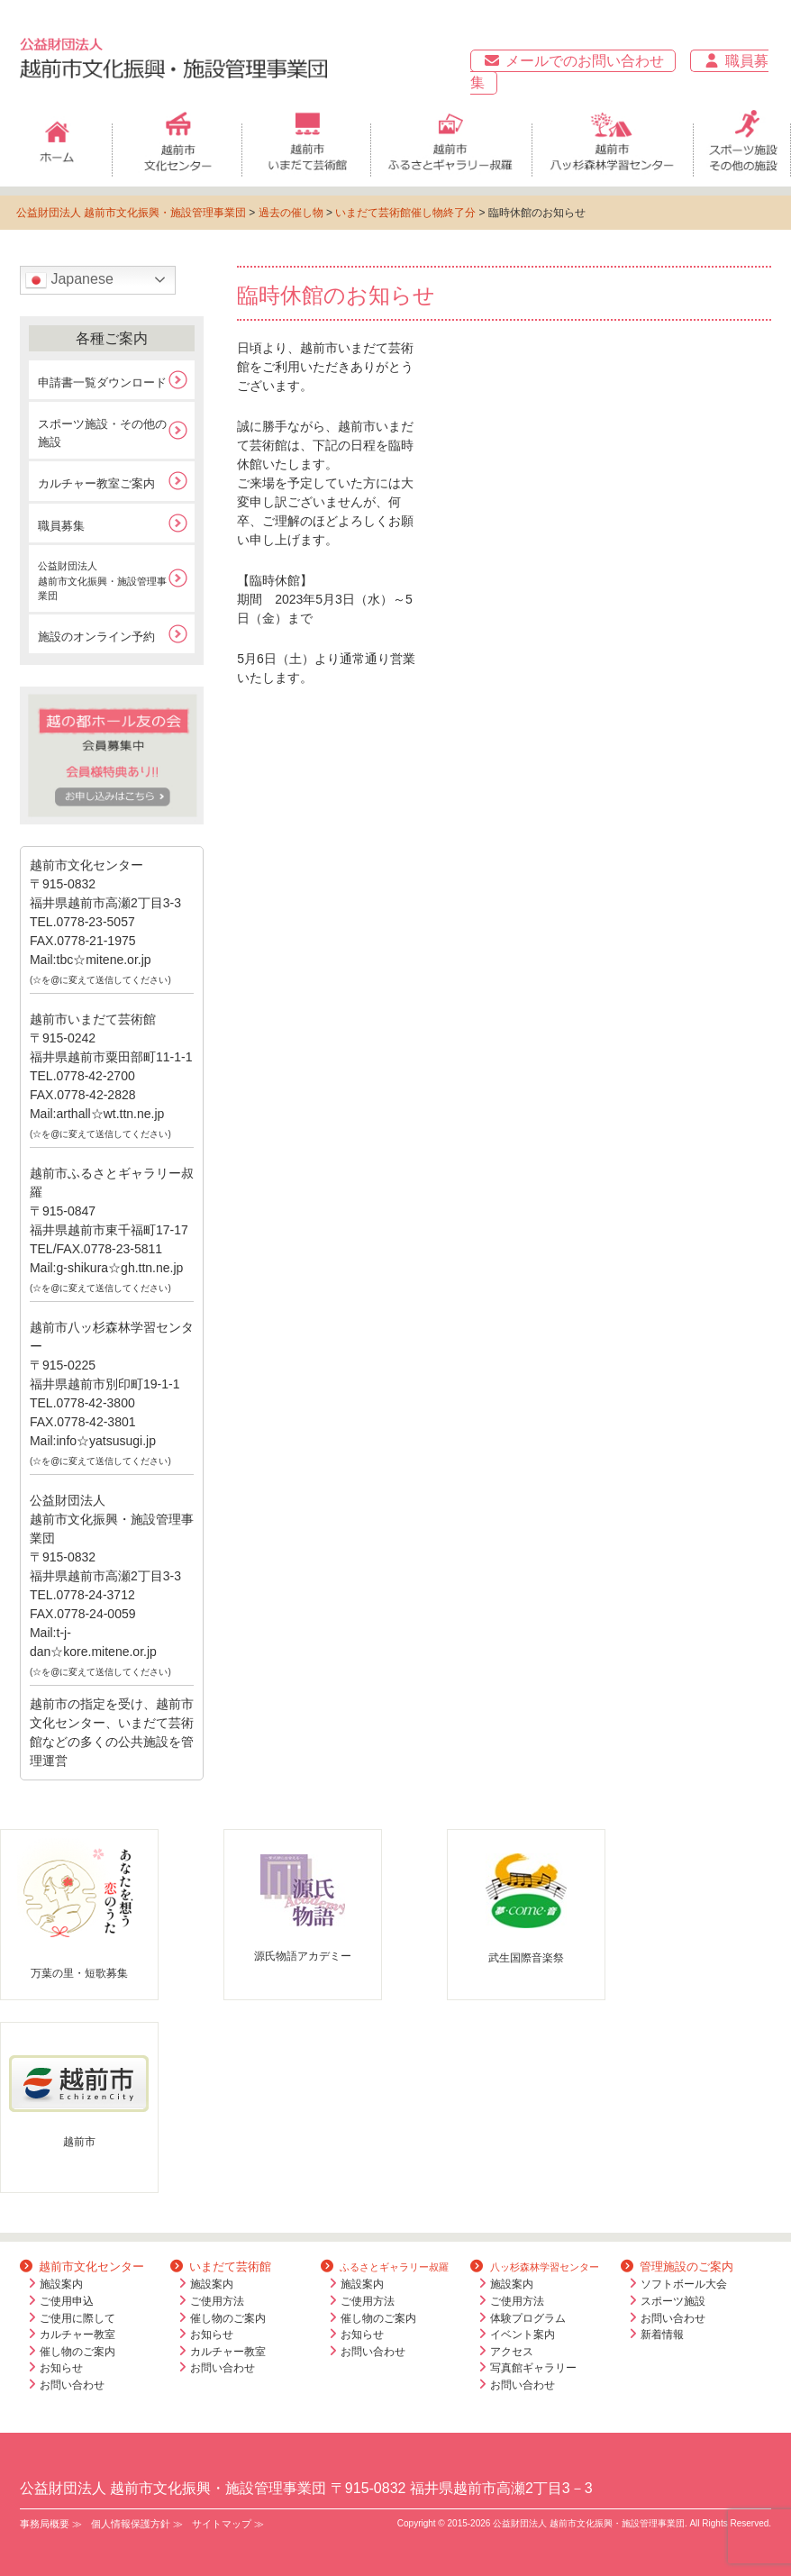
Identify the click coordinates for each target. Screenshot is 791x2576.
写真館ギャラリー (533, 2368)
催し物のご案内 (77, 2351)
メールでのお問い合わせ (573, 60)
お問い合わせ (72, 2385)
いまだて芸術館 (220, 2266)
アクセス (511, 2351)
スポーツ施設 (673, 2301)
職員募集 (61, 525)
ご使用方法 (217, 2301)
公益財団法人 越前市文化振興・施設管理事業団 (131, 212)
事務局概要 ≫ (51, 2523)
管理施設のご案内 (677, 2266)
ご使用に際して (77, 2318)
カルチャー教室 (77, 2334)
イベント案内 (522, 2334)
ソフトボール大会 (684, 2284)
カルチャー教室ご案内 (96, 483)
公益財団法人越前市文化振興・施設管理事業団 (102, 580)
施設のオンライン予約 (96, 636)
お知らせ (61, 2368)
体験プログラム (528, 2318)
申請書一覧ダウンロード (102, 382)
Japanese (69, 280)
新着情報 (662, 2334)
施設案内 (61, 2284)
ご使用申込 (67, 2301)
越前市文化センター (82, 2266)
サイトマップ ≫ (228, 2523)
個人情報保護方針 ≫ (137, 2523)
